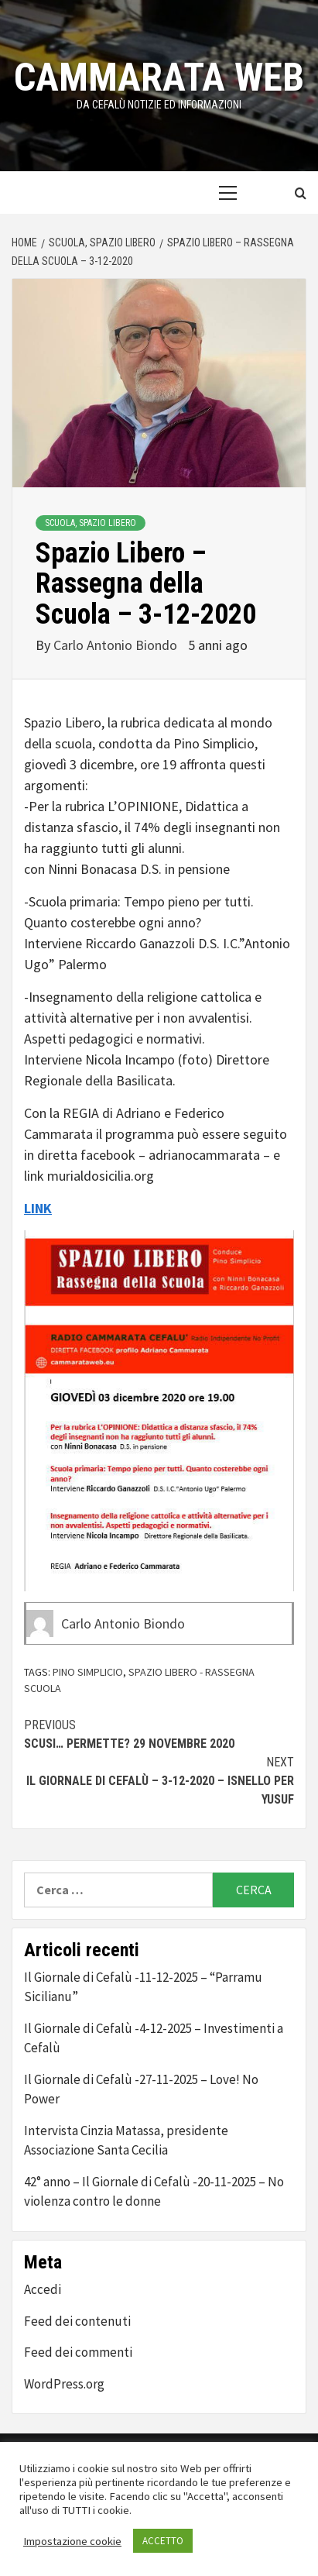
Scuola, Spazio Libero (90, 523)
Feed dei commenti (78, 2352)
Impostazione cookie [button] (72, 2541)
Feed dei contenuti (77, 2321)
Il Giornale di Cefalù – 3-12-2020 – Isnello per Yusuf (159, 1780)
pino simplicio (88, 1672)
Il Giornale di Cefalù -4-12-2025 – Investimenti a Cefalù (153, 2038)
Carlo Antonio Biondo (116, 645)
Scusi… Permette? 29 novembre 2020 (159, 1733)
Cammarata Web (159, 77)
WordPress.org (64, 2383)
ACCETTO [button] (162, 2540)
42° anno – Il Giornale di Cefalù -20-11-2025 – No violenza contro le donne (154, 2191)
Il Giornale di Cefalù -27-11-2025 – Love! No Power (141, 2089)
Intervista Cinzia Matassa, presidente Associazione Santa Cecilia (126, 2140)
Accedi (42, 2289)
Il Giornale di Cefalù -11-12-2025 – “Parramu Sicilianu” (143, 1987)
